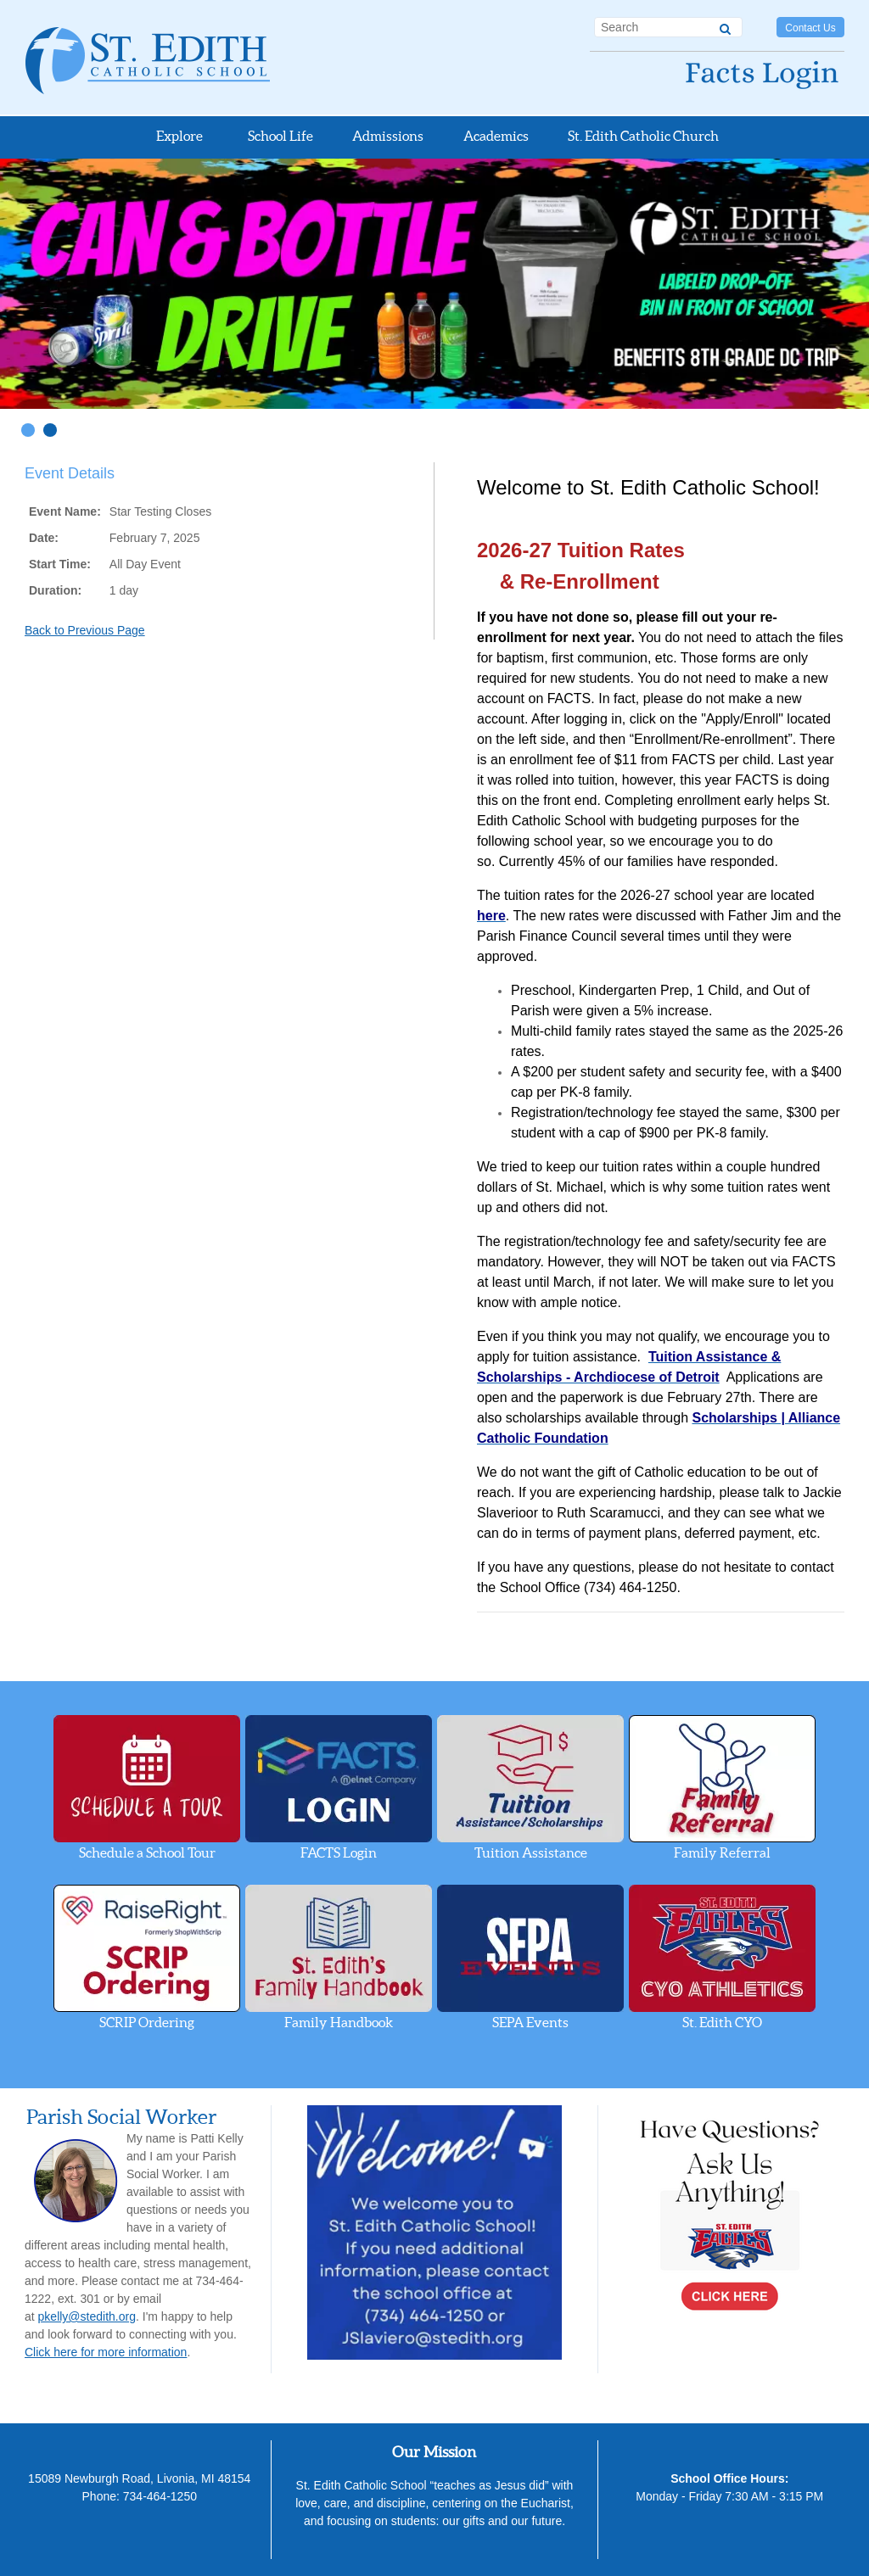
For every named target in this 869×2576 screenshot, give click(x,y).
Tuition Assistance (530, 1787)
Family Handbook (338, 1957)
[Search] (725, 26)
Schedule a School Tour (146, 1787)
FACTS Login (338, 1787)
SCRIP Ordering (146, 1957)
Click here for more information (106, 2352)
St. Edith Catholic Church (643, 135)
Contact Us (810, 28)
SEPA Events (530, 1957)
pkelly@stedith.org (87, 2316)
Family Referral (722, 1787)
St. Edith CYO (722, 1957)
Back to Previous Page (85, 630)
